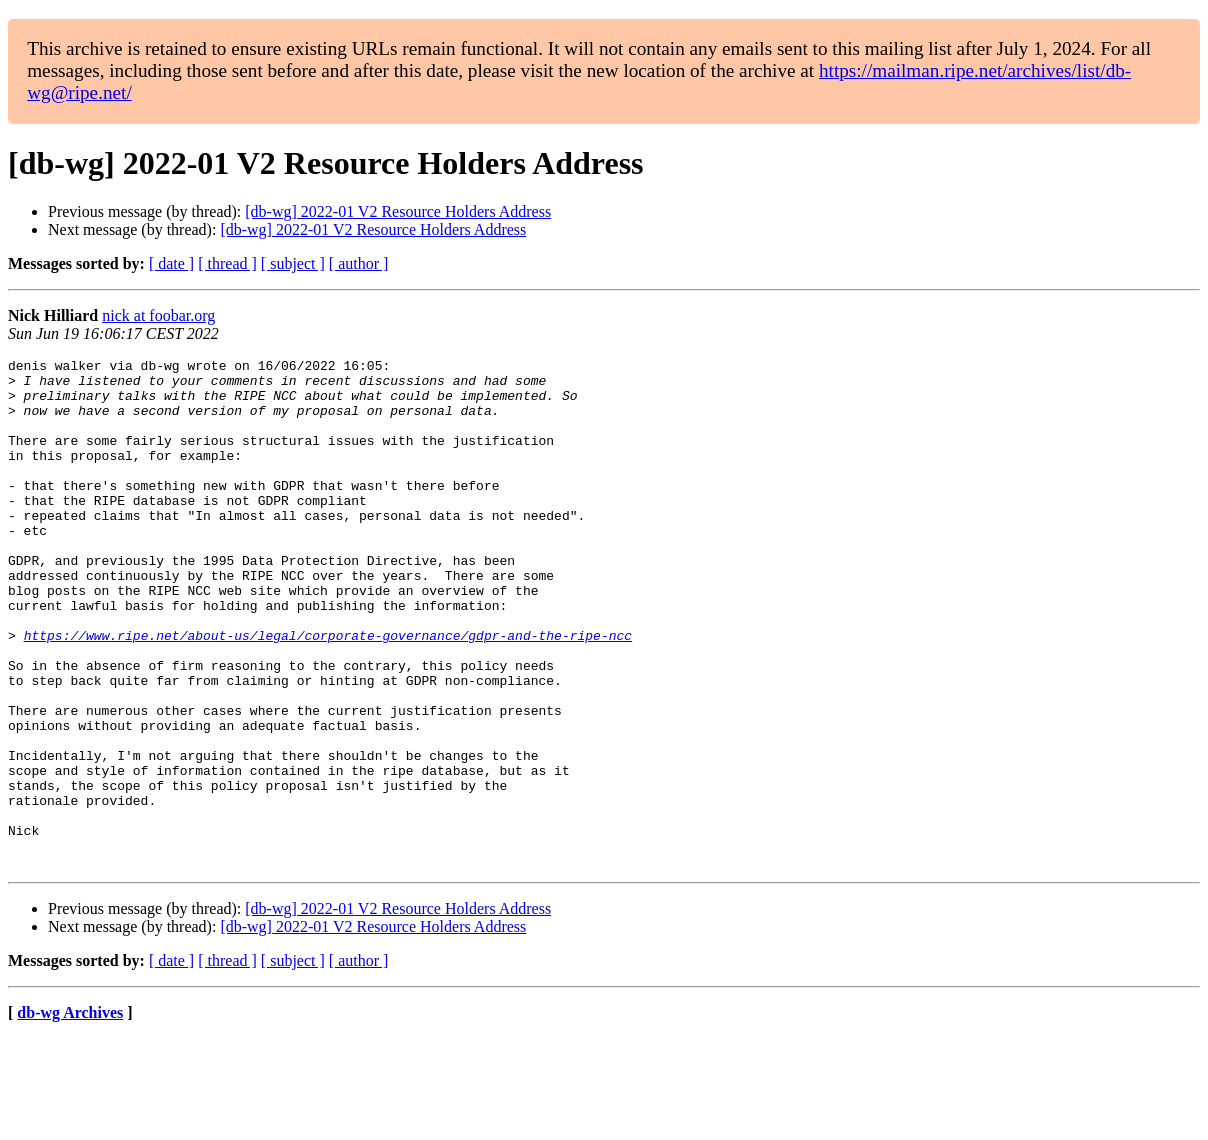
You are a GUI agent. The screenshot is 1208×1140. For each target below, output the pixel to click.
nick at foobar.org (158, 315)
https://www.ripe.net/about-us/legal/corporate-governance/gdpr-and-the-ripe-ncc (328, 692)
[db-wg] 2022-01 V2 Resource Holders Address (398, 211)
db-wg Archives (70, 1114)
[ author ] (359, 263)
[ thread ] (227, 263)
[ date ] (171, 263)
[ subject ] (293, 263)
